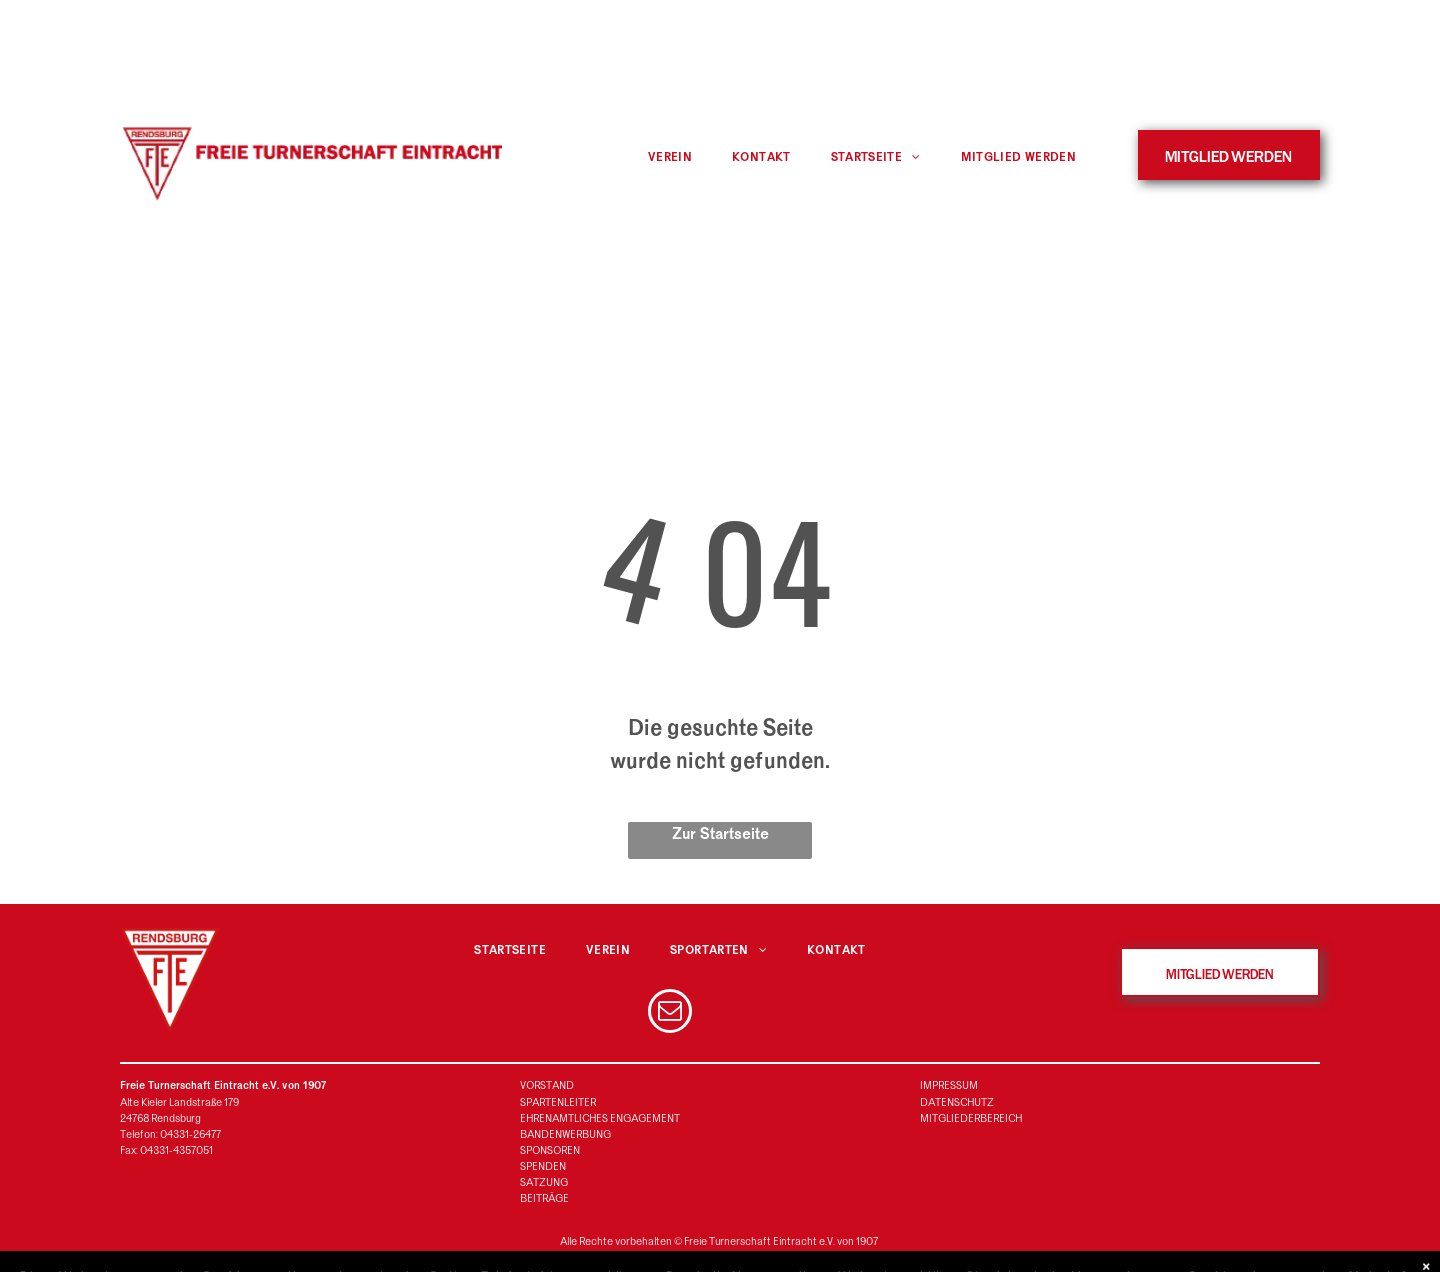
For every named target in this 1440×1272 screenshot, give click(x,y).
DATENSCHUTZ (957, 1102)
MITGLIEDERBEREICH (971, 1118)
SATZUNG (544, 1182)
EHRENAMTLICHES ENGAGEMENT (600, 1118)
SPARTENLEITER (558, 1102)
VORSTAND (547, 1085)
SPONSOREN (550, 1150)
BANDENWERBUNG (565, 1134)
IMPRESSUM (949, 1085)
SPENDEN (543, 1166)
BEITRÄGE (544, 1198)
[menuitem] (670, 158)
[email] (670, 1013)
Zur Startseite (720, 834)
